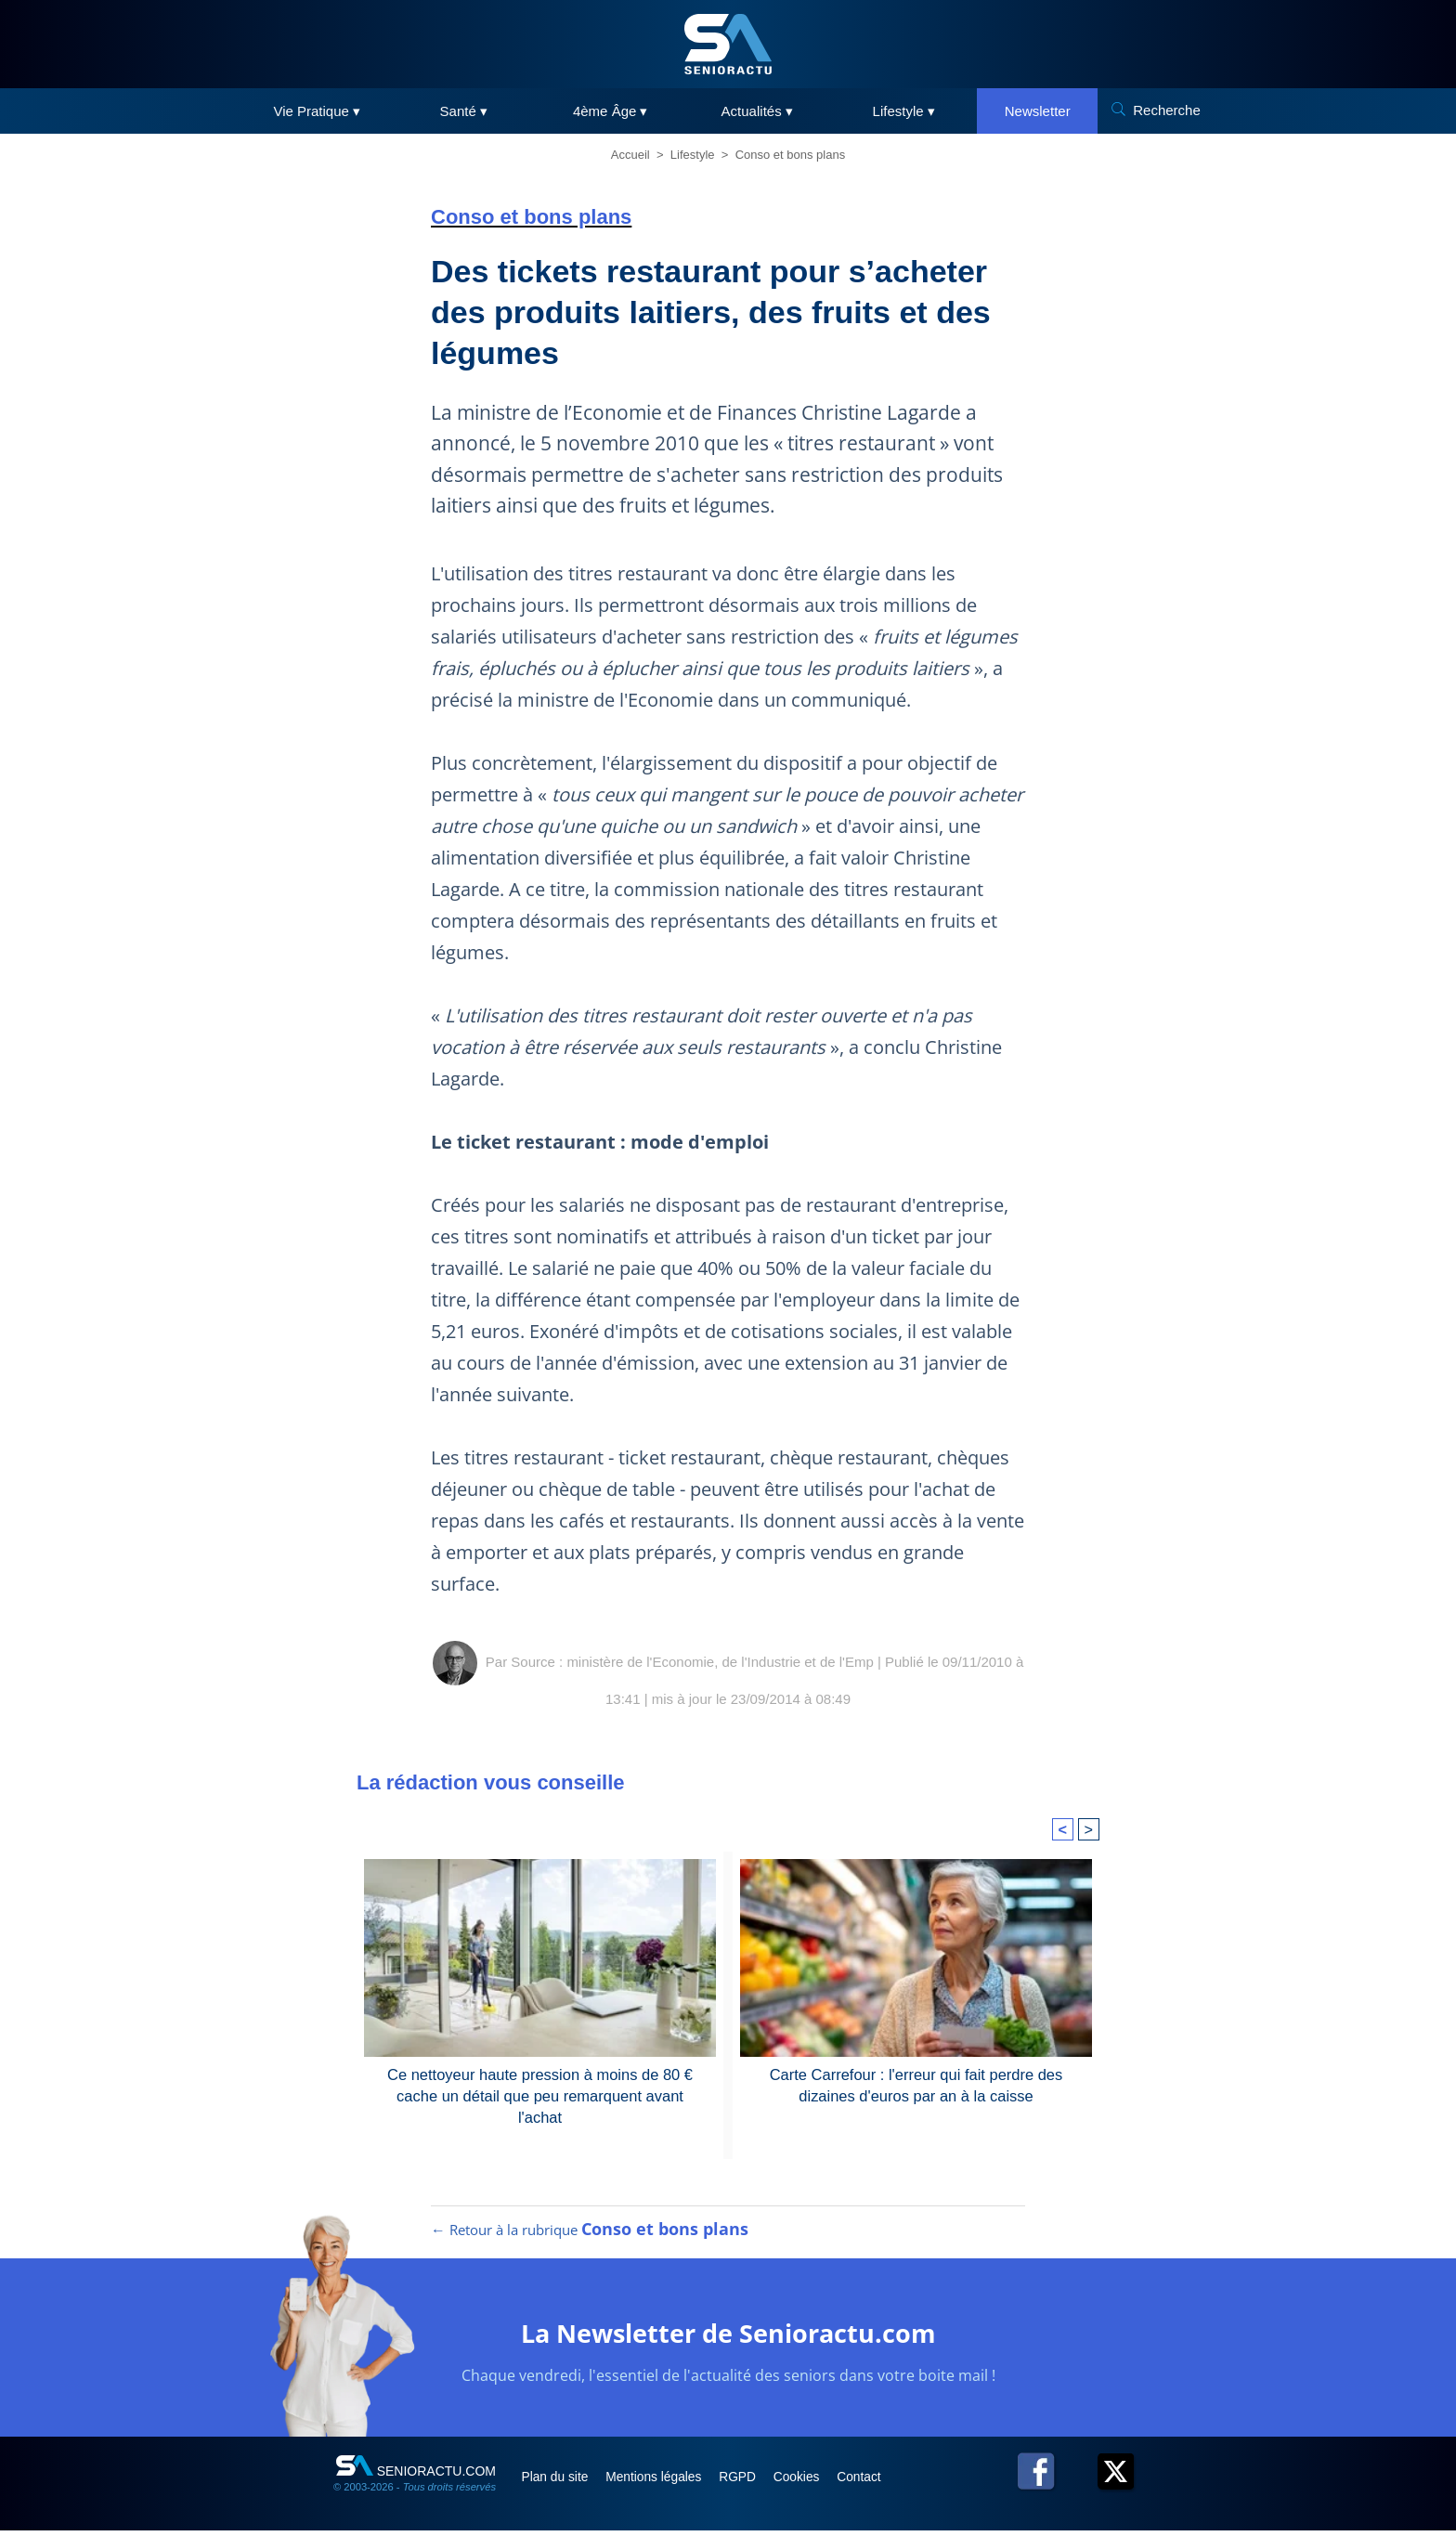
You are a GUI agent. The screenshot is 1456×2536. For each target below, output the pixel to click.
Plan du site (559, 2482)
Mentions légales (664, 2482)
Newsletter (1038, 111)
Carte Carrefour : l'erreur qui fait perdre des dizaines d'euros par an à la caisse (916, 2084)
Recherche (1167, 110)
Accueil (630, 155)
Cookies (818, 2482)
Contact (885, 2482)
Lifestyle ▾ (904, 111)
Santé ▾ (464, 111)
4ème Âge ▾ (610, 111)
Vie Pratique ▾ (316, 111)
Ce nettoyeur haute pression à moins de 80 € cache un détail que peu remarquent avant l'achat (540, 2084)
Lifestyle (692, 155)
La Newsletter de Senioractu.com (728, 2338)
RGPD (754, 2482)
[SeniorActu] (728, 44)
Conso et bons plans (790, 155)
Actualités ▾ (757, 111)
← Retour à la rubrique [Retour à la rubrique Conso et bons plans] (589, 2235)
